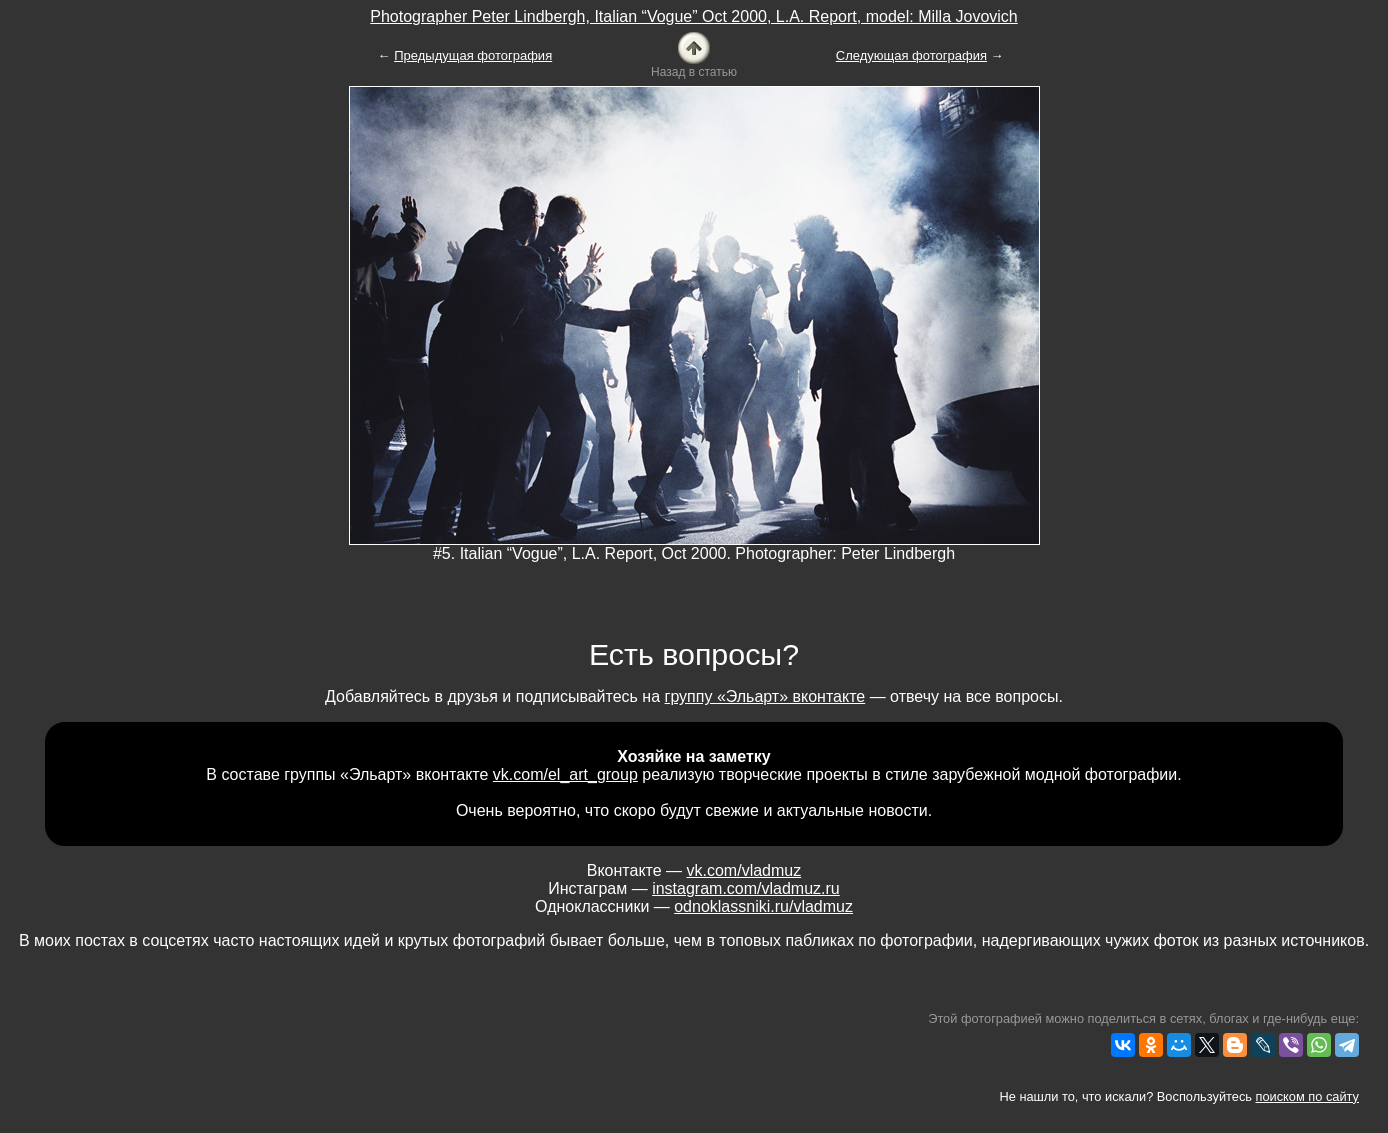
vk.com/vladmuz (744, 870)
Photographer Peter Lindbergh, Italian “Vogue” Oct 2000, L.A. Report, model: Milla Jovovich (693, 16)
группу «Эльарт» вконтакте (765, 696)
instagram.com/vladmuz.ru (746, 888)
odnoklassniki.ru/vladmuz (763, 906)
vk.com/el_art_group (565, 774)
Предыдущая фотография (473, 55)
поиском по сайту (1307, 1096)
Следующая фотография (911, 55)
